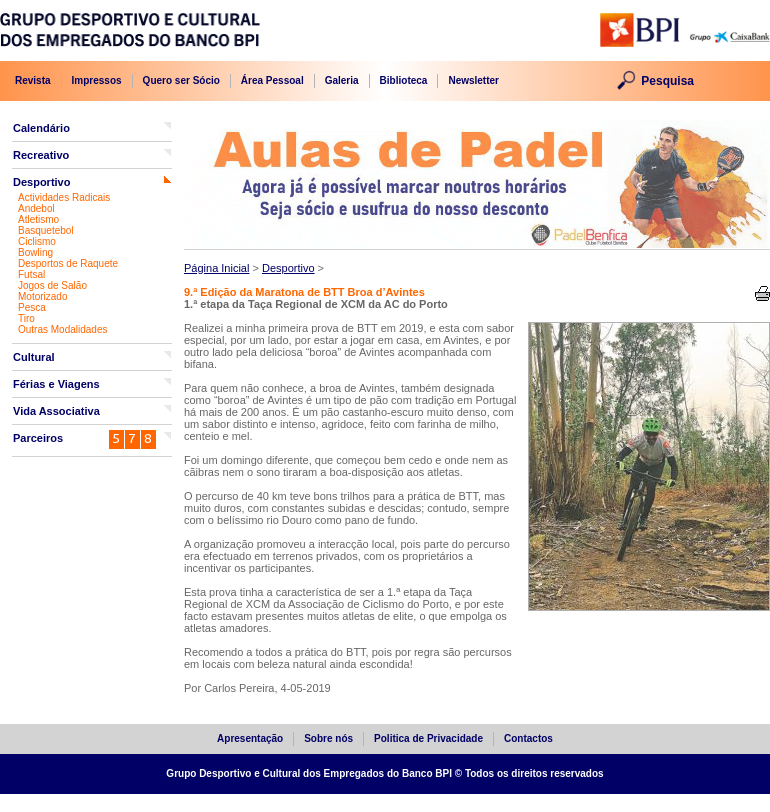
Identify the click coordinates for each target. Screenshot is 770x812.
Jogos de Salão (52, 285)
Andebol (36, 208)
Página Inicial (216, 268)
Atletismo (38, 219)
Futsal (31, 274)
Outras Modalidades (63, 329)
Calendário (41, 128)
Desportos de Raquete (68, 263)
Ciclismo (37, 241)
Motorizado (42, 296)
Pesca (32, 307)
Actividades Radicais (64, 197)
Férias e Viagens (56, 384)
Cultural (34, 357)
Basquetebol (46, 230)
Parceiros (38, 438)
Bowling (35, 252)
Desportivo (41, 182)
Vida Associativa (56, 411)
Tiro (26, 318)
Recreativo (41, 155)
